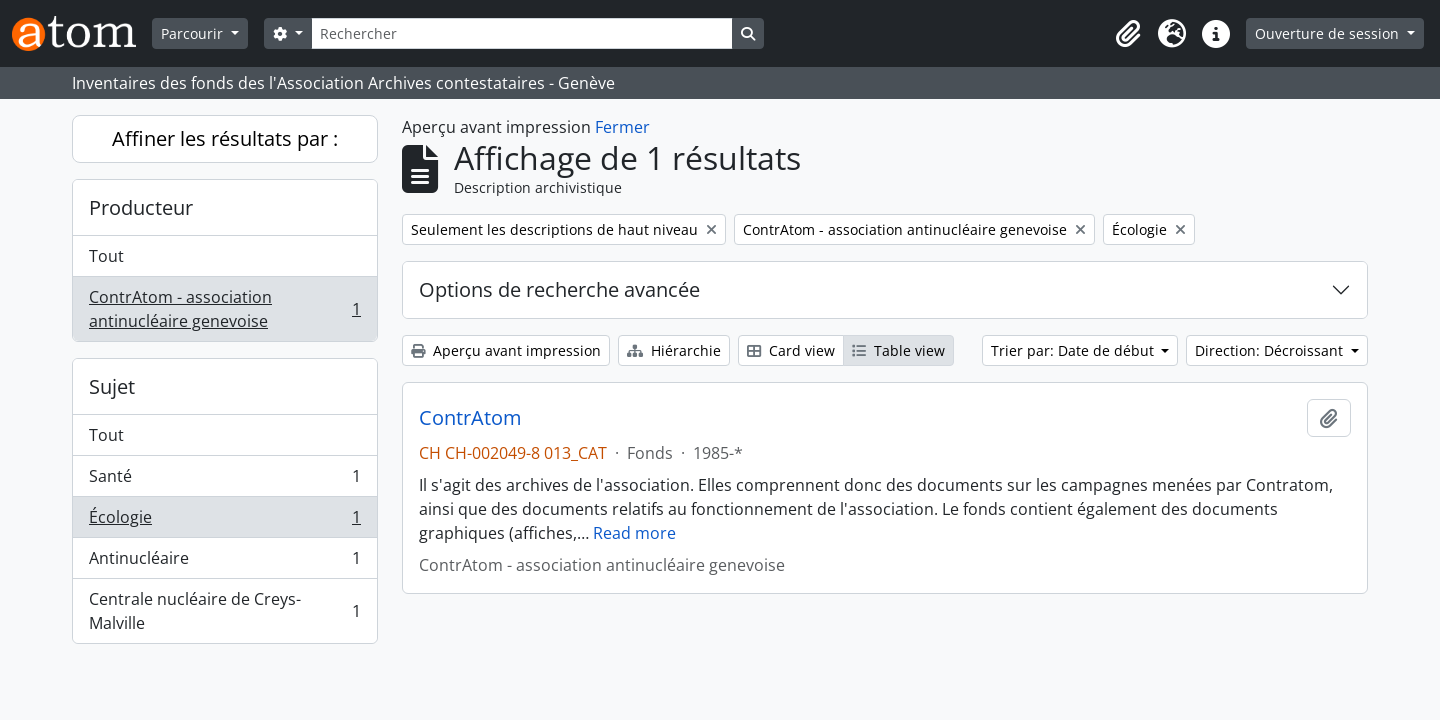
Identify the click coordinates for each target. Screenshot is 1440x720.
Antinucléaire (224, 562)
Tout (106, 256)
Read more (634, 533)
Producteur (141, 207)
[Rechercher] (522, 33)
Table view (898, 350)
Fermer (622, 127)
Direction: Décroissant (1271, 350)
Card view (791, 350)
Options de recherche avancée (559, 289)
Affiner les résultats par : (225, 138)
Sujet (112, 386)
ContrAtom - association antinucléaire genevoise (224, 309)
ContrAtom (470, 418)
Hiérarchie (674, 350)
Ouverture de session (1329, 33)
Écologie (224, 521)
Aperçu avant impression (506, 350)
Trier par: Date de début (1074, 350)
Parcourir (194, 33)
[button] (1128, 34)
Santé (224, 480)
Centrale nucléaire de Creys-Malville (224, 611)
